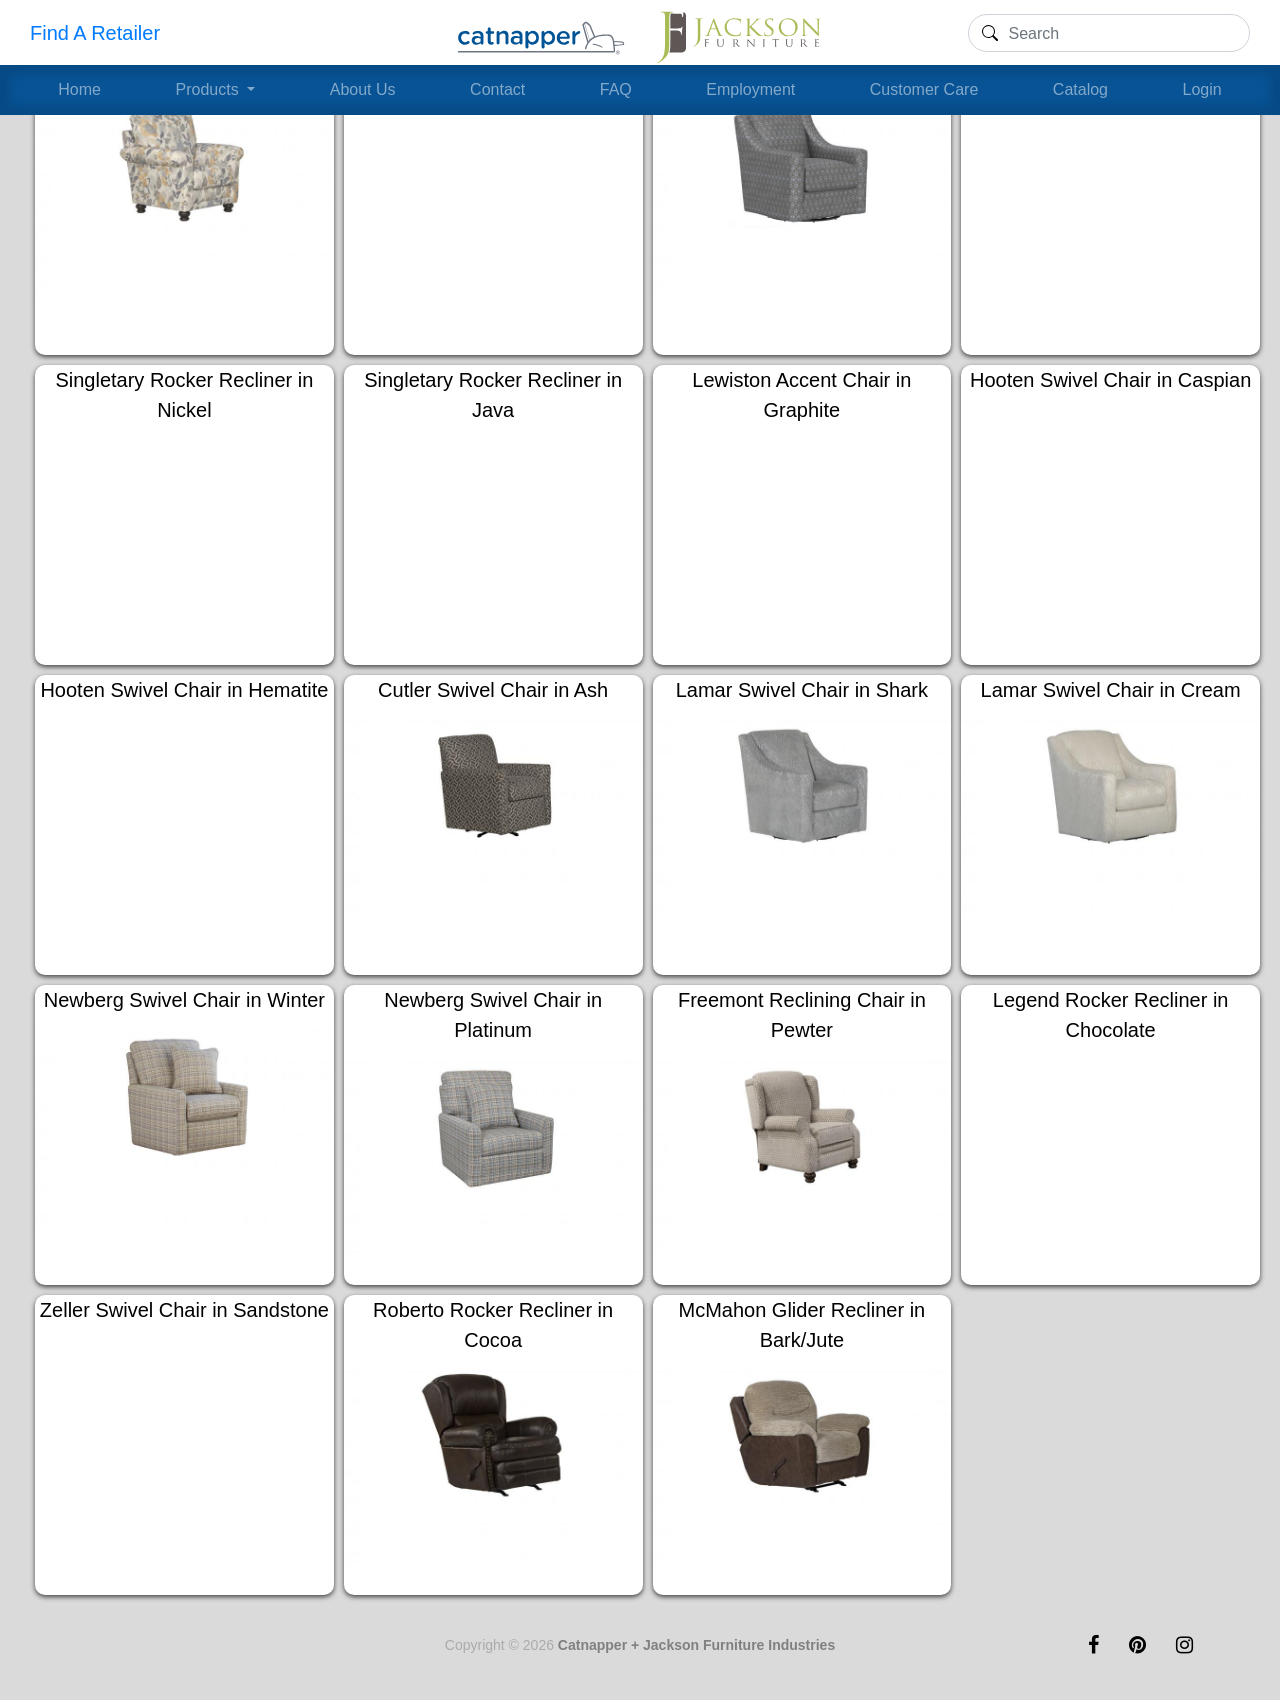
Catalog (1080, 89)
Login (1202, 89)
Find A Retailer (95, 33)
